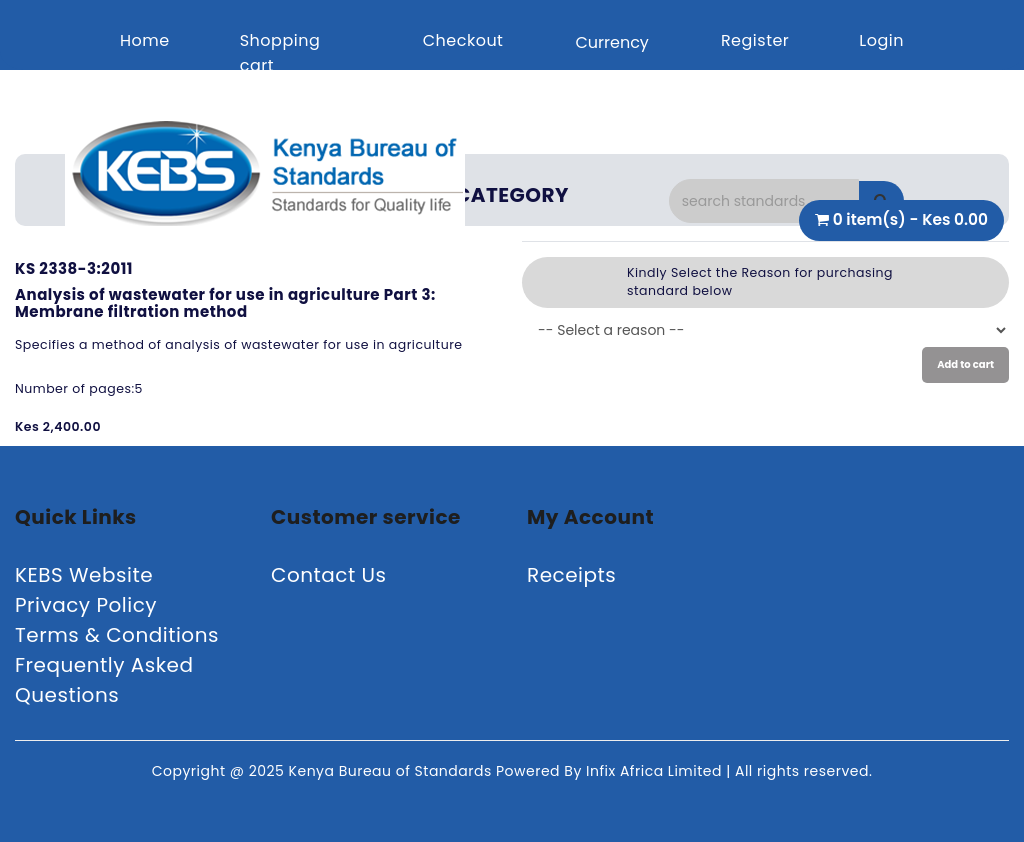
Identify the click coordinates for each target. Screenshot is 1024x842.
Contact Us (329, 575)
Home (145, 40)
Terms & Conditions (117, 635)
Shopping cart (280, 53)
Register (755, 40)
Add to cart (965, 364)
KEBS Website (84, 575)
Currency (611, 42)
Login (881, 40)
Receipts (571, 575)
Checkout (463, 40)
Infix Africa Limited (656, 771)
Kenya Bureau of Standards (392, 771)
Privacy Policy (86, 605)
